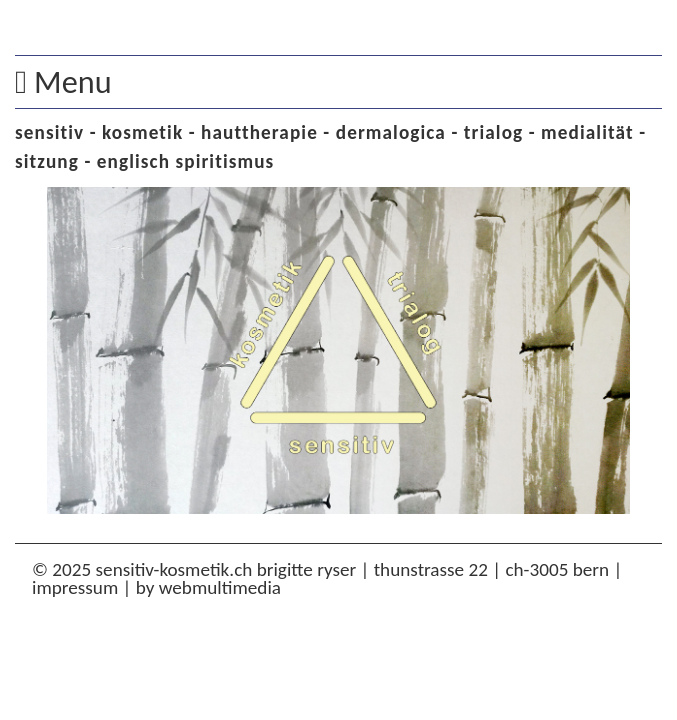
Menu (63, 82)
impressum (75, 587)
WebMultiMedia (220, 587)
